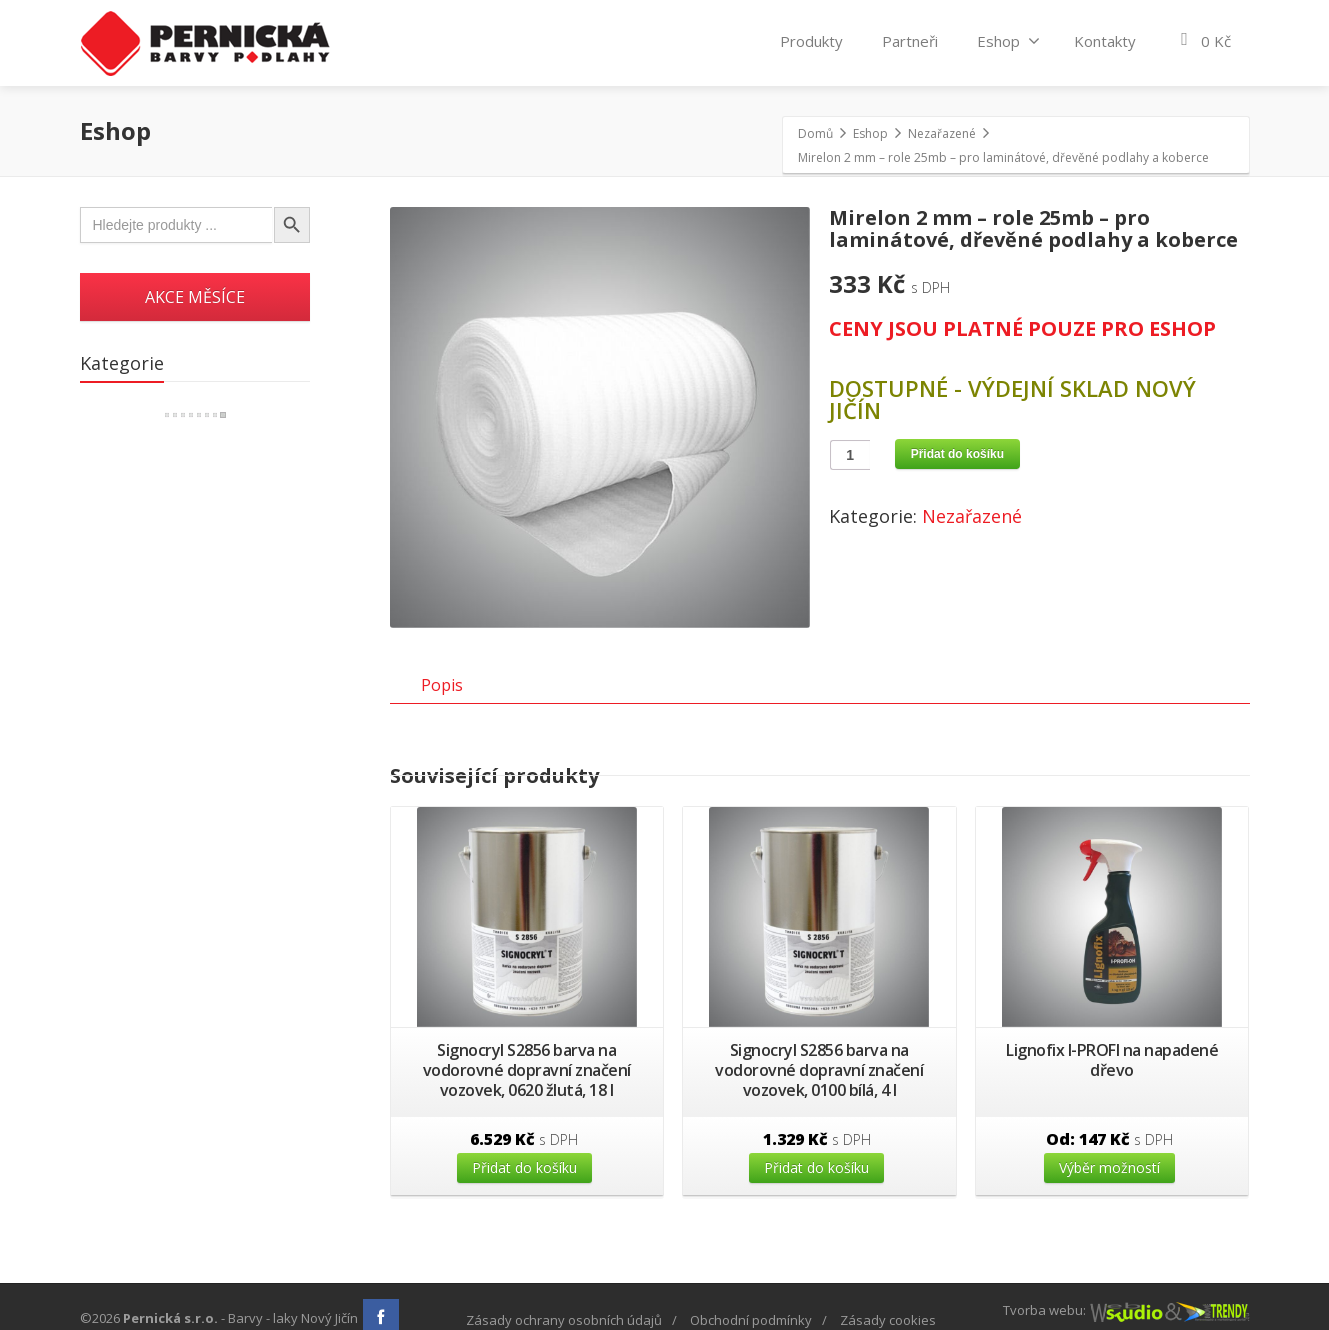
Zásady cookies (888, 1320)
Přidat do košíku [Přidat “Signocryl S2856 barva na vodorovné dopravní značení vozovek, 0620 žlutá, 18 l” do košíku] (524, 1186)
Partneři (910, 41)
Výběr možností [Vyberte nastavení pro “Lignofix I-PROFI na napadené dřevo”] (1109, 1186)
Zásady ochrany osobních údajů (564, 1320)
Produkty (811, 41)
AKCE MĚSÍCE (195, 297)
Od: (1109, 1158)
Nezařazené (972, 516)
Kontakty (1105, 41)
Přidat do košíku (957, 454)
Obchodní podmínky (751, 1320)
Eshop (1008, 41)
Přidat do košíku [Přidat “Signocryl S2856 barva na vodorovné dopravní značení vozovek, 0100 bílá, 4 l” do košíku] (816, 1186)
